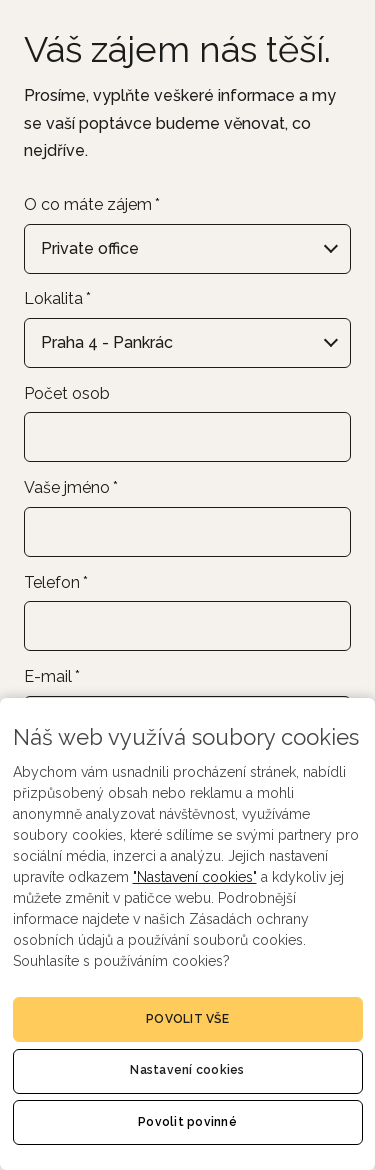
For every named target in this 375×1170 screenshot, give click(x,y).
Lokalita (57, 298)
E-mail (52, 676)
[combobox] (187, 249)
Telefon (56, 582)
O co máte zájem (92, 204)
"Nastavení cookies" (195, 877)
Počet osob (67, 393)
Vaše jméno (71, 487)
